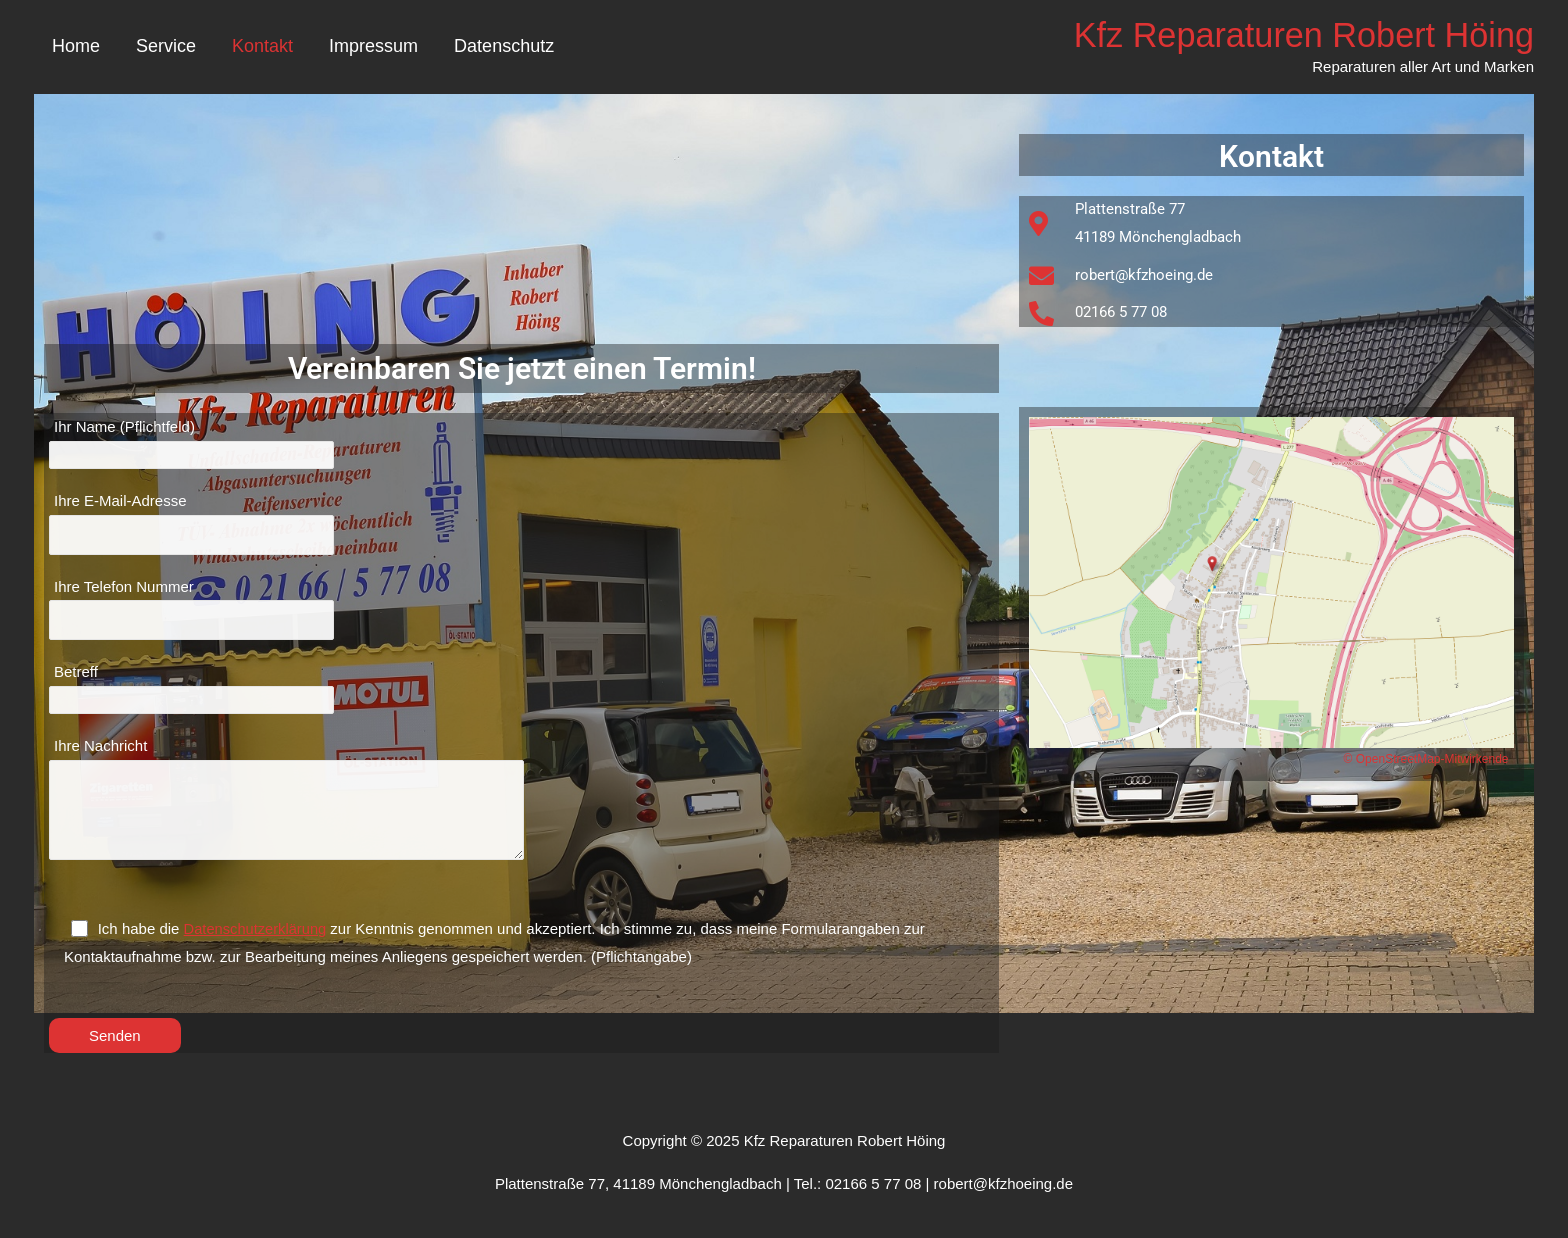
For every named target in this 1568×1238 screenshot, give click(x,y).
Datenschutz (504, 47)
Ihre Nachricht (524, 810)
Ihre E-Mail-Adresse (524, 526)
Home (76, 47)
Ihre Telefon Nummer (524, 614)
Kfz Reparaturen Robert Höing (1298, 35)
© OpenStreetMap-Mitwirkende (1426, 760)
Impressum (373, 47)
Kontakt (262, 47)
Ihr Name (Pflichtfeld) (524, 446)
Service (166, 47)
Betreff (524, 695)
